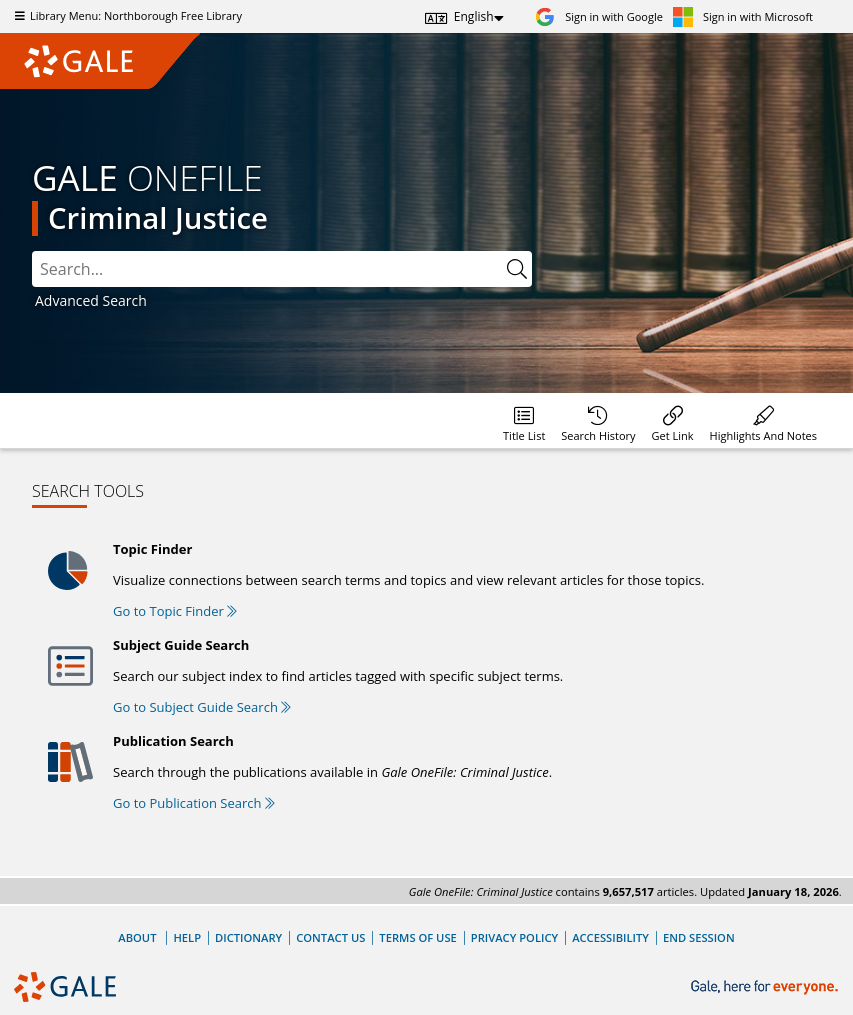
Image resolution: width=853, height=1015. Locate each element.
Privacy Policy (514, 937)
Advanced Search (91, 300)
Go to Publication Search (194, 803)
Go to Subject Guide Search (202, 707)
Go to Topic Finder (175, 611)
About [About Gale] (137, 937)
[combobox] (282, 269)
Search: (32, 251)
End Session (699, 937)
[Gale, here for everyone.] (766, 987)
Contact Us (330, 937)
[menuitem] (524, 420)
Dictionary (248, 937)
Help (187, 937)
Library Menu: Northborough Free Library (126, 15)
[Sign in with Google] (599, 16)
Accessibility (610, 937)
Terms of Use (417, 937)
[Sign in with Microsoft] (743, 16)
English (474, 16)
